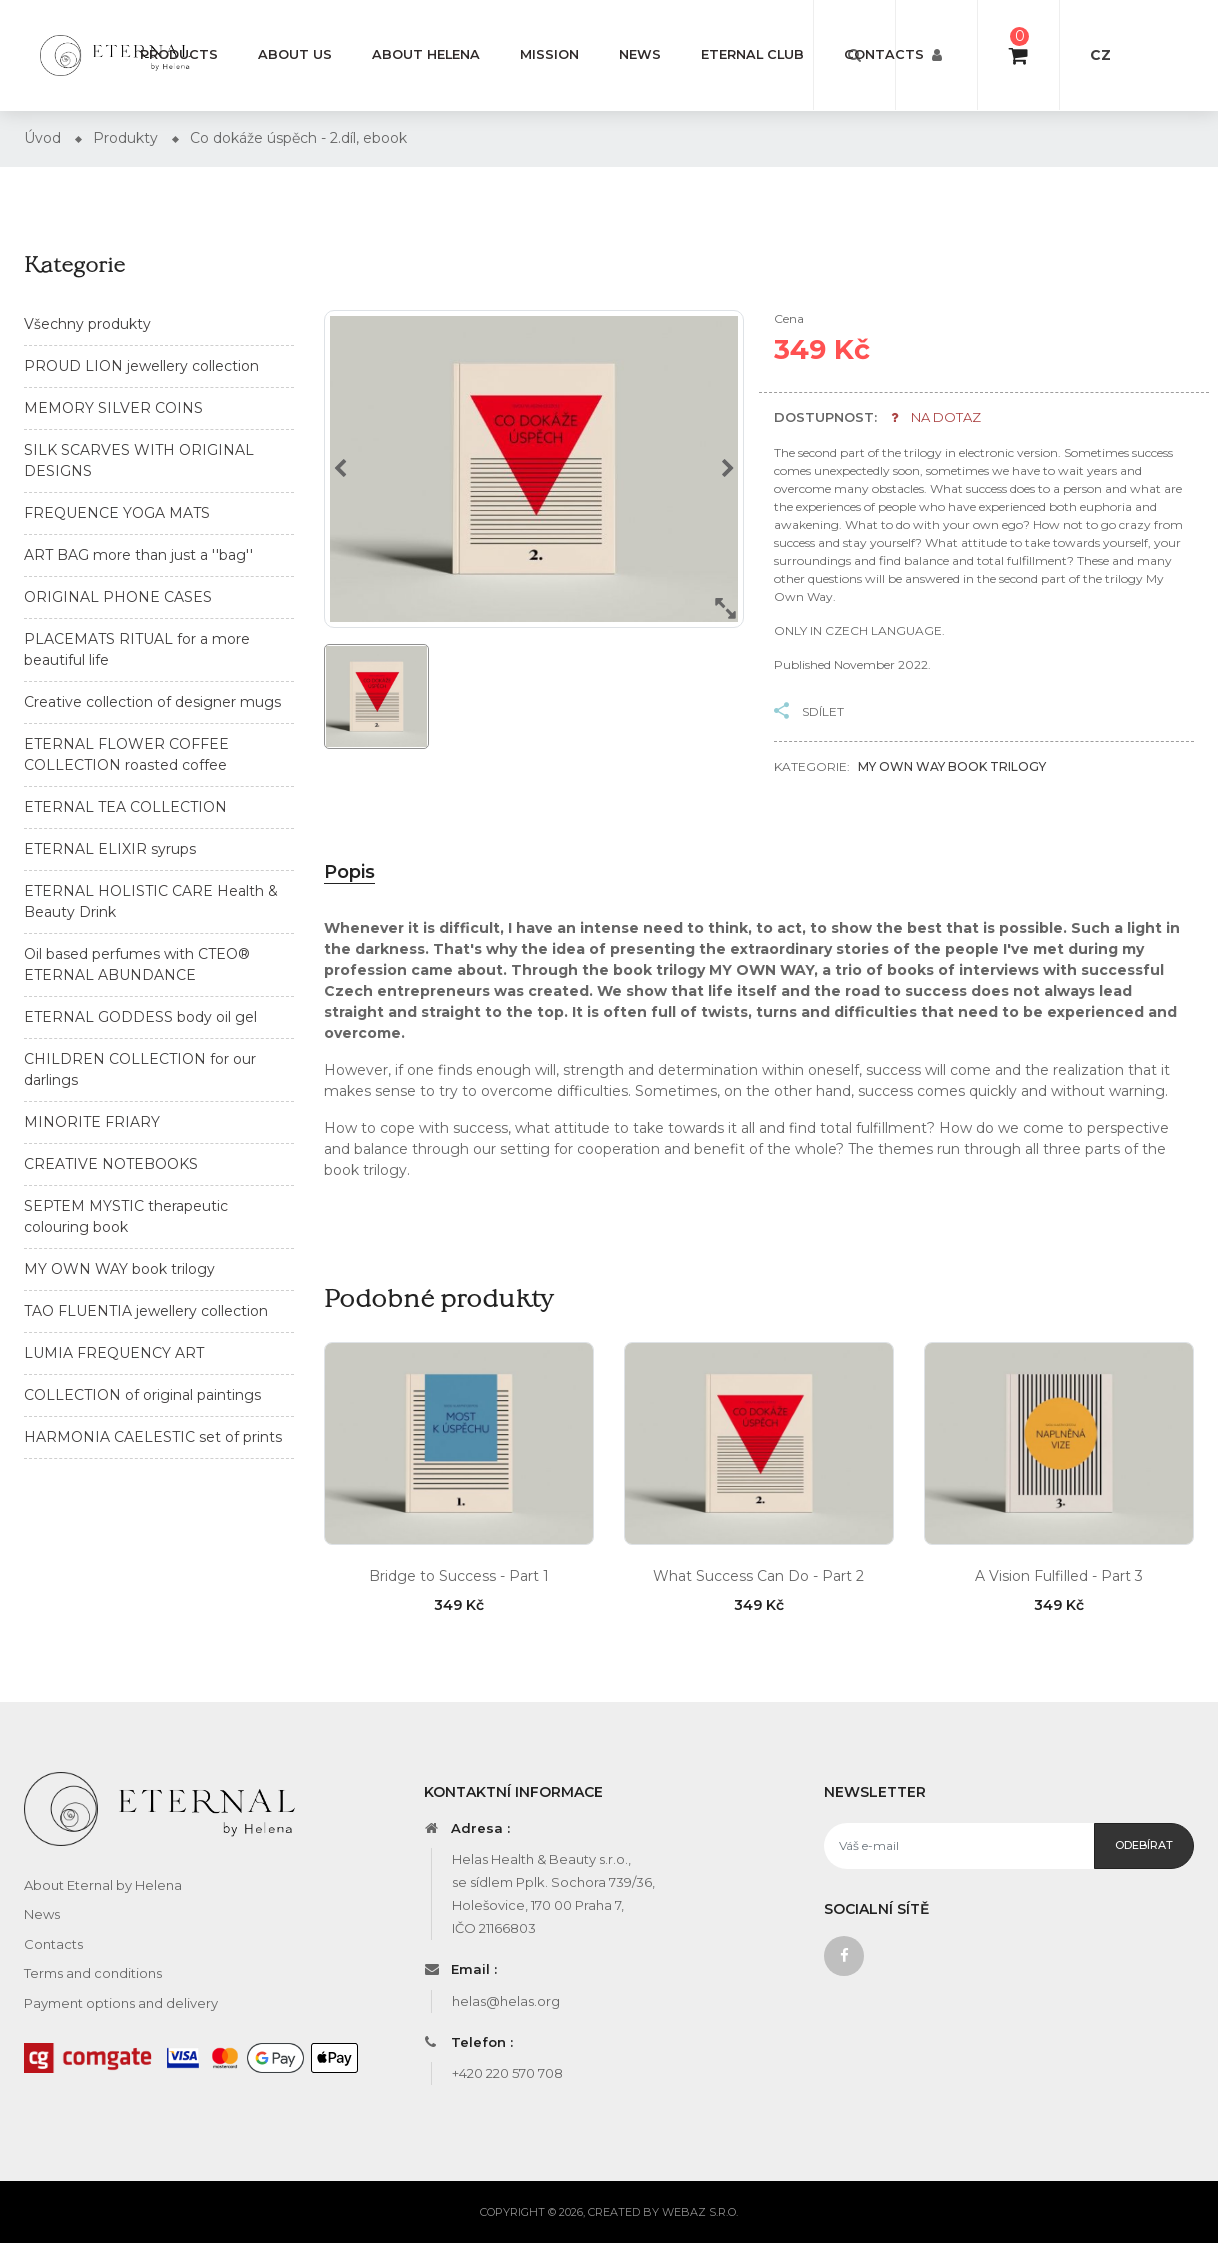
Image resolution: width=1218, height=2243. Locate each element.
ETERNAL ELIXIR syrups (110, 849)
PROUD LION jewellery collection (141, 366)
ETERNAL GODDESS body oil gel (140, 1017)
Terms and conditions (93, 1973)
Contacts (884, 54)
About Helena (426, 54)
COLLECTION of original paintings (142, 1395)
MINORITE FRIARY (92, 1122)
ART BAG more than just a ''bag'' (138, 555)
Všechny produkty (87, 324)
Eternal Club (752, 54)
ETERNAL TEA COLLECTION (125, 807)
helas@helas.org (506, 2001)
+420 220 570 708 (507, 2073)
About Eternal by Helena (103, 1885)
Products (179, 54)
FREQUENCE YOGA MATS (117, 513)
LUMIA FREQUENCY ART (114, 1353)
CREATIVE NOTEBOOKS (111, 1164)
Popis (349, 872)
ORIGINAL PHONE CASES (118, 597)
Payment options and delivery (121, 2003)
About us (295, 54)
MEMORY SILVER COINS (113, 408)
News (640, 54)
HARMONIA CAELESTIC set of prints (153, 1437)
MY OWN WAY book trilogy (119, 1269)
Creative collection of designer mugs (152, 702)
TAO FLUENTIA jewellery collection (146, 1311)
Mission (549, 54)
